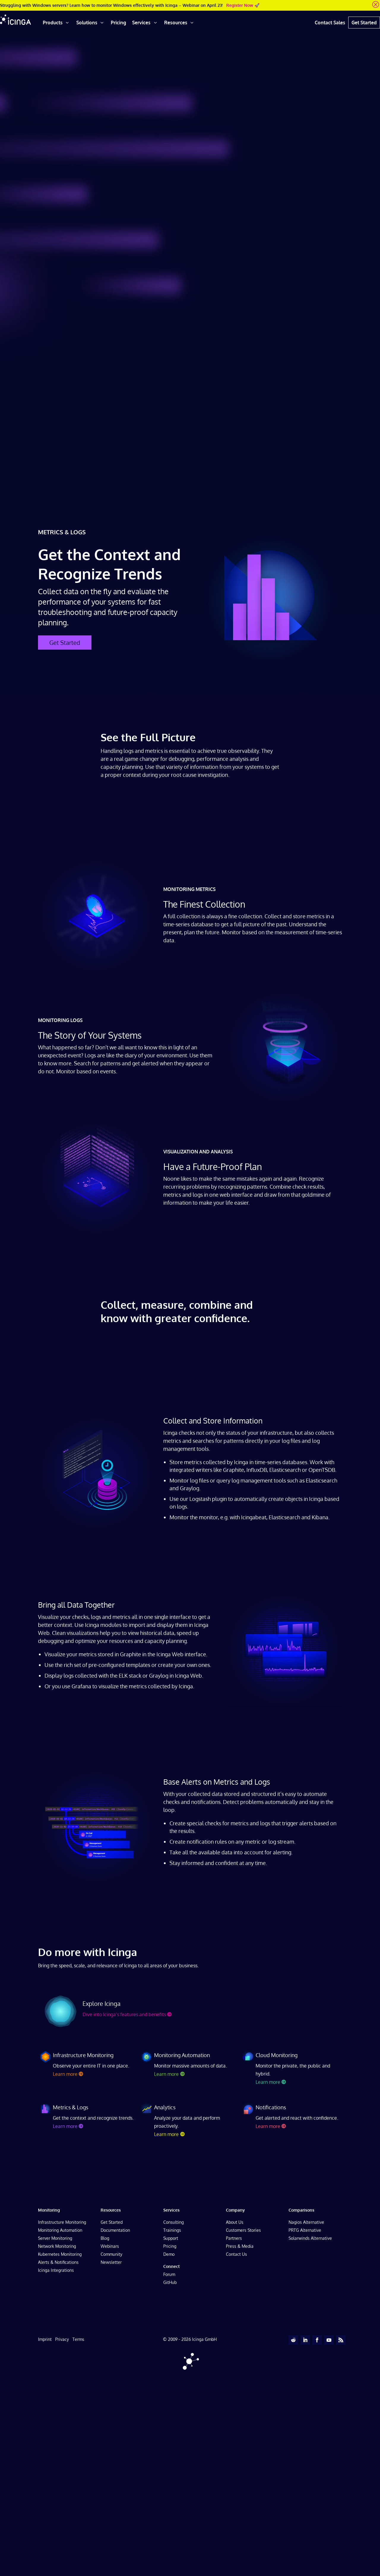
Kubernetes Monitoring (60, 2254)
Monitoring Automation (60, 2230)
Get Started (64, 642)
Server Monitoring (55, 2238)
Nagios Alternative (306, 2222)
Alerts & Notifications (58, 2262)
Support (170, 2238)
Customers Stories (243, 2230)
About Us (234, 2222)
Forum (169, 2274)
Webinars (110, 2246)
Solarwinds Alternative (310, 2238)
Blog (105, 2238)
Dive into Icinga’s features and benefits (124, 2014)
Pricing (169, 2246)
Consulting (173, 2222)
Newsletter (111, 2262)
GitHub (170, 2282)
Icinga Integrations (56, 2270)
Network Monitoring (57, 2246)
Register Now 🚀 (242, 5)
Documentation (115, 2230)
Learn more (65, 2074)
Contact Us (236, 2254)
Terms (78, 2339)
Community (111, 2254)
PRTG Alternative (305, 2230)
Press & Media (240, 2246)
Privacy (62, 2339)
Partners (234, 2238)
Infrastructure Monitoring (62, 2222)
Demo (169, 2254)
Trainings (172, 2230)
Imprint (45, 2339)
